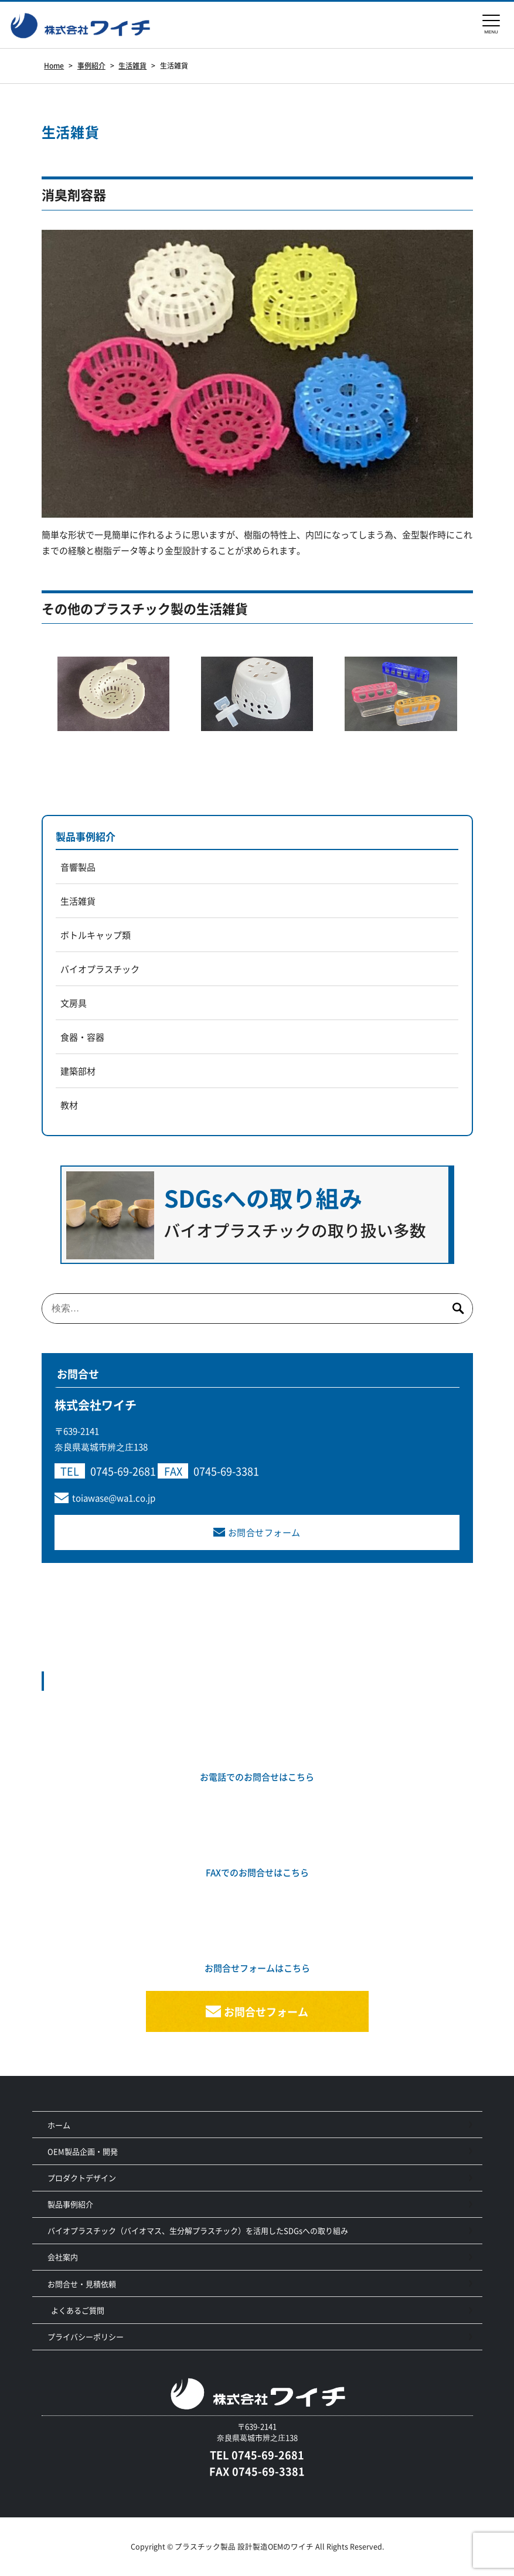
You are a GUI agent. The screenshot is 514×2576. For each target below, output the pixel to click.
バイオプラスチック (99, 969)
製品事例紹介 (85, 836)
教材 (69, 1105)
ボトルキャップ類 (95, 935)
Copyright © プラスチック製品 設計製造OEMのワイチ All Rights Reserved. (257, 2546)
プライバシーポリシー (85, 2336)
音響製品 (78, 867)
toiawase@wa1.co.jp (113, 1497)
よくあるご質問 (77, 2310)
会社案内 (62, 2256)
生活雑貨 (78, 901)
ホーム (58, 2124)
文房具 (73, 1003)
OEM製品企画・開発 (82, 2151)
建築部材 (78, 1071)
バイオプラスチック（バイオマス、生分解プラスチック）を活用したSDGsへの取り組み (197, 2230)
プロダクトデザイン (81, 2177)
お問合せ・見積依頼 (81, 2283)
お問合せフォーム (264, 1532)
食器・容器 (82, 1037)
